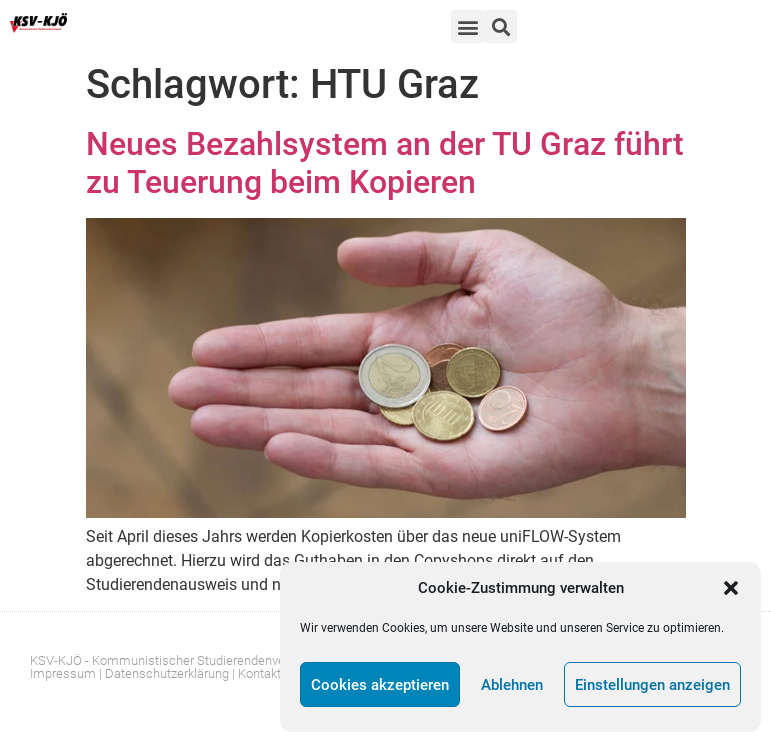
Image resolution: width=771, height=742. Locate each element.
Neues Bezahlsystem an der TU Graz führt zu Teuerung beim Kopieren (385, 163)
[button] (731, 588)
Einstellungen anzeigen (652, 685)
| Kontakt (256, 673)
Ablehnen (512, 685)
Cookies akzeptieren (380, 685)
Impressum (63, 673)
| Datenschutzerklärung (164, 673)
